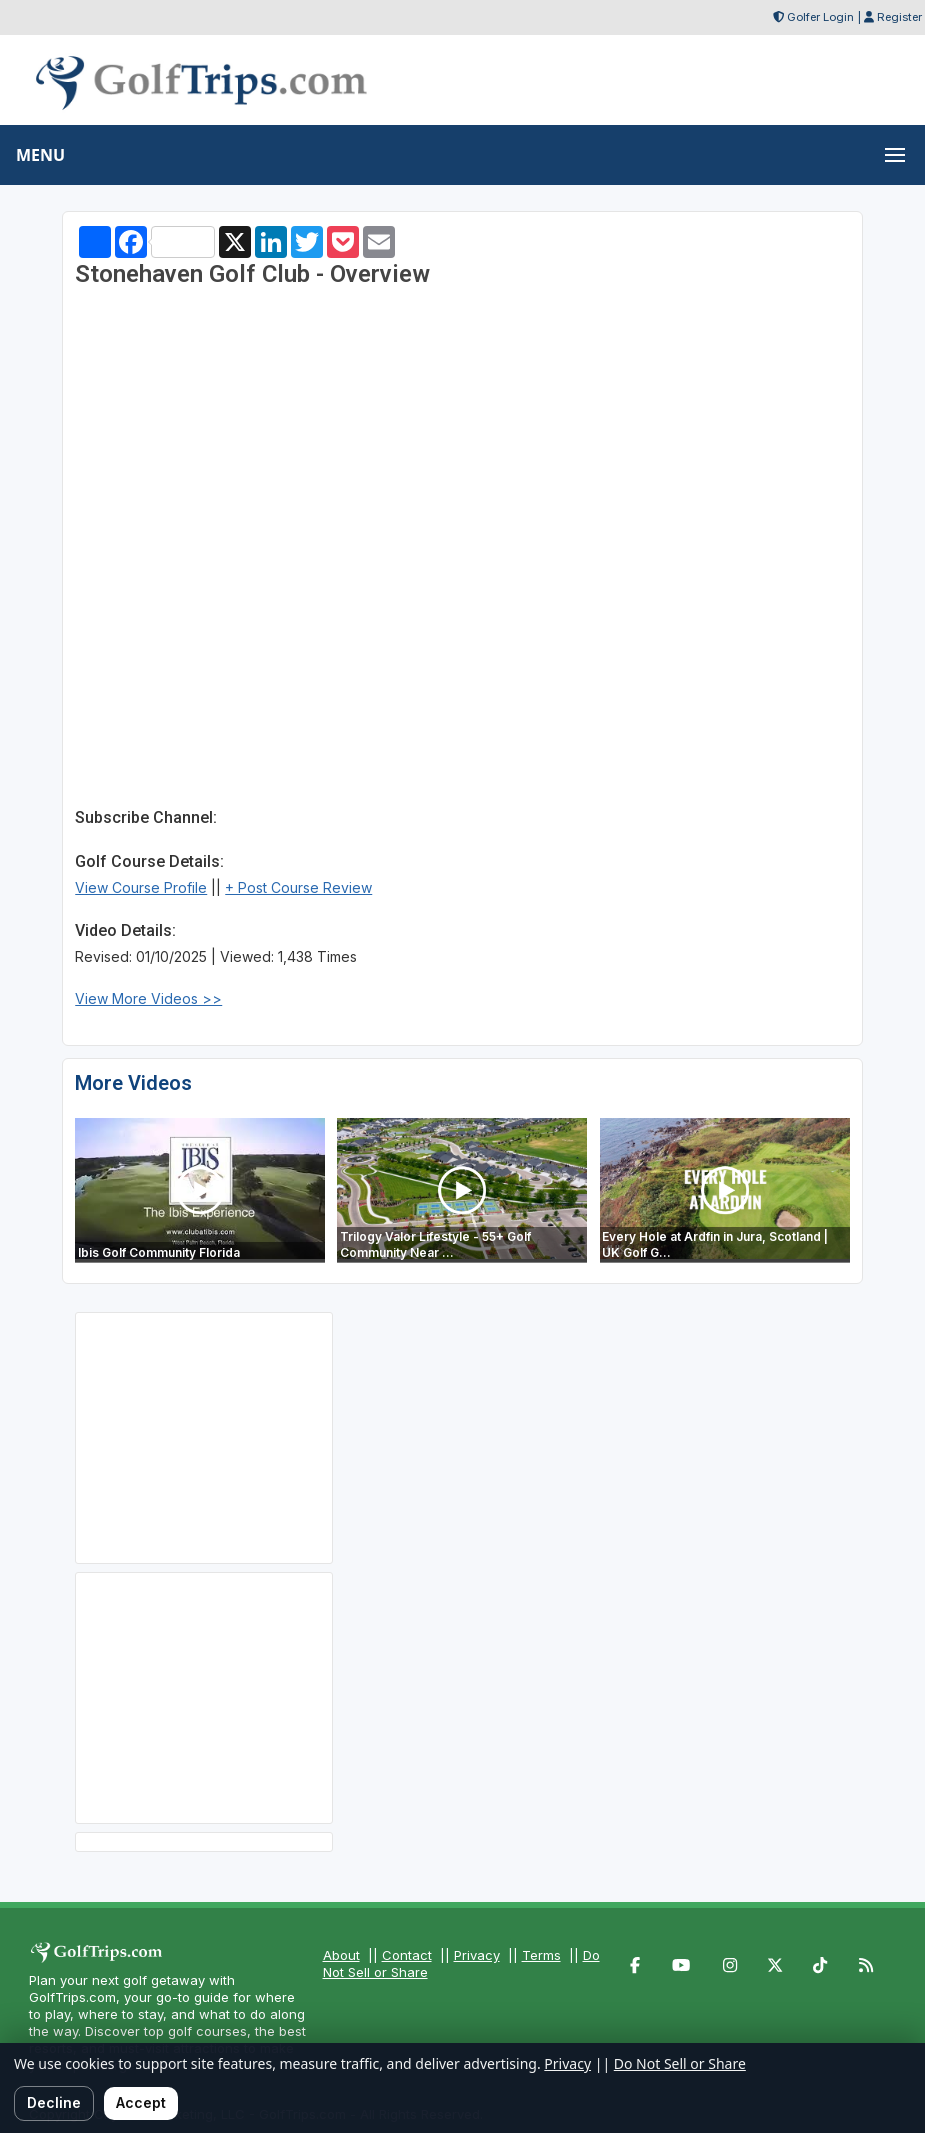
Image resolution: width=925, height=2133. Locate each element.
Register (899, 17)
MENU (40, 155)
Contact (407, 1955)
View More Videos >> (148, 998)
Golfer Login (820, 17)
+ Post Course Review (298, 887)
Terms (541, 1955)
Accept (141, 2102)
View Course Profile (141, 887)
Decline (54, 2102)
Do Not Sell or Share (680, 2063)
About (341, 1955)
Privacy (477, 1955)
